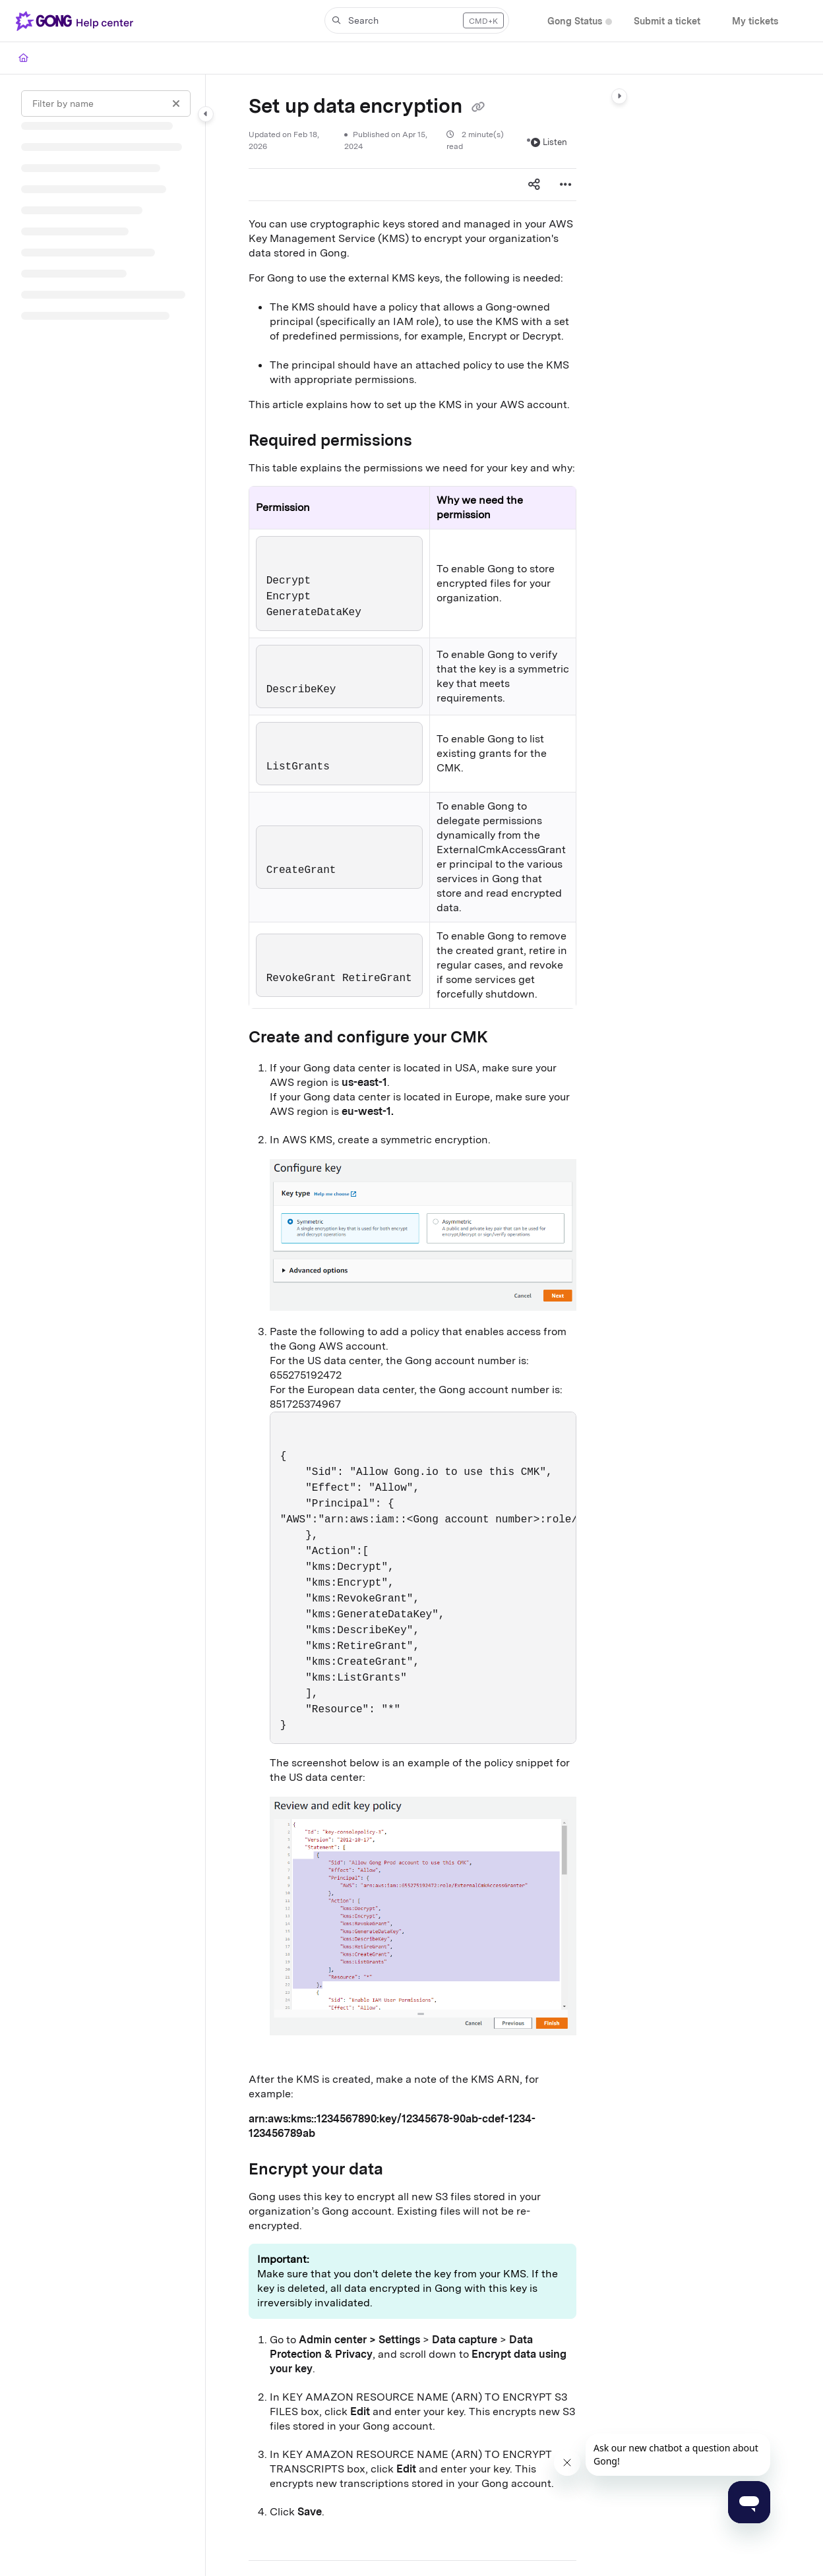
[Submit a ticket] (667, 21)
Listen (549, 142)
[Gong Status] (574, 21)
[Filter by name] (106, 103)
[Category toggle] (206, 114)
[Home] (23, 58)
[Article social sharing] (534, 184)
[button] (416, 20)
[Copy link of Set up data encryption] (478, 107)
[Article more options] (565, 184)
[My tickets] (755, 21)
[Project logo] (77, 21)
